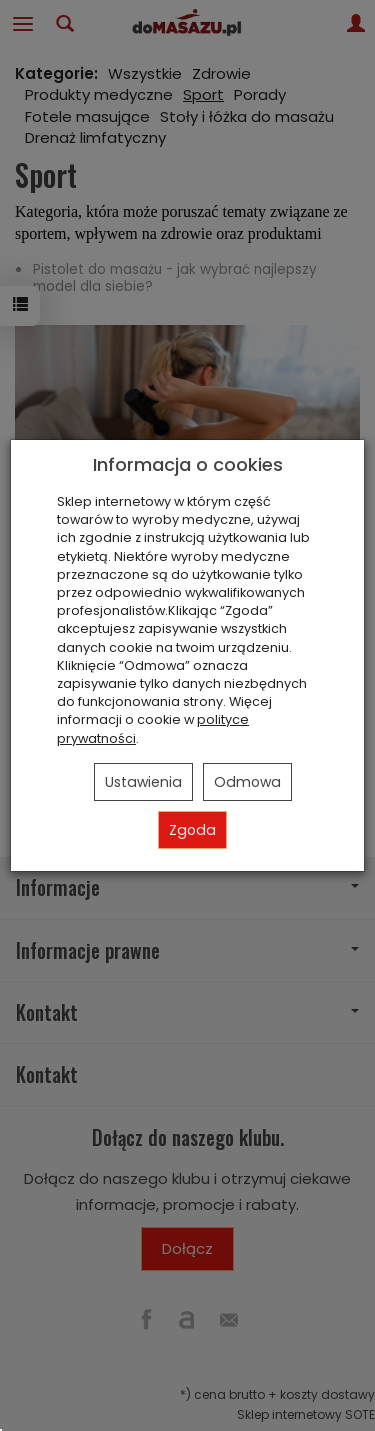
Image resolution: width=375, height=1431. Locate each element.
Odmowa (247, 782)
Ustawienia (143, 782)
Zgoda (192, 830)
